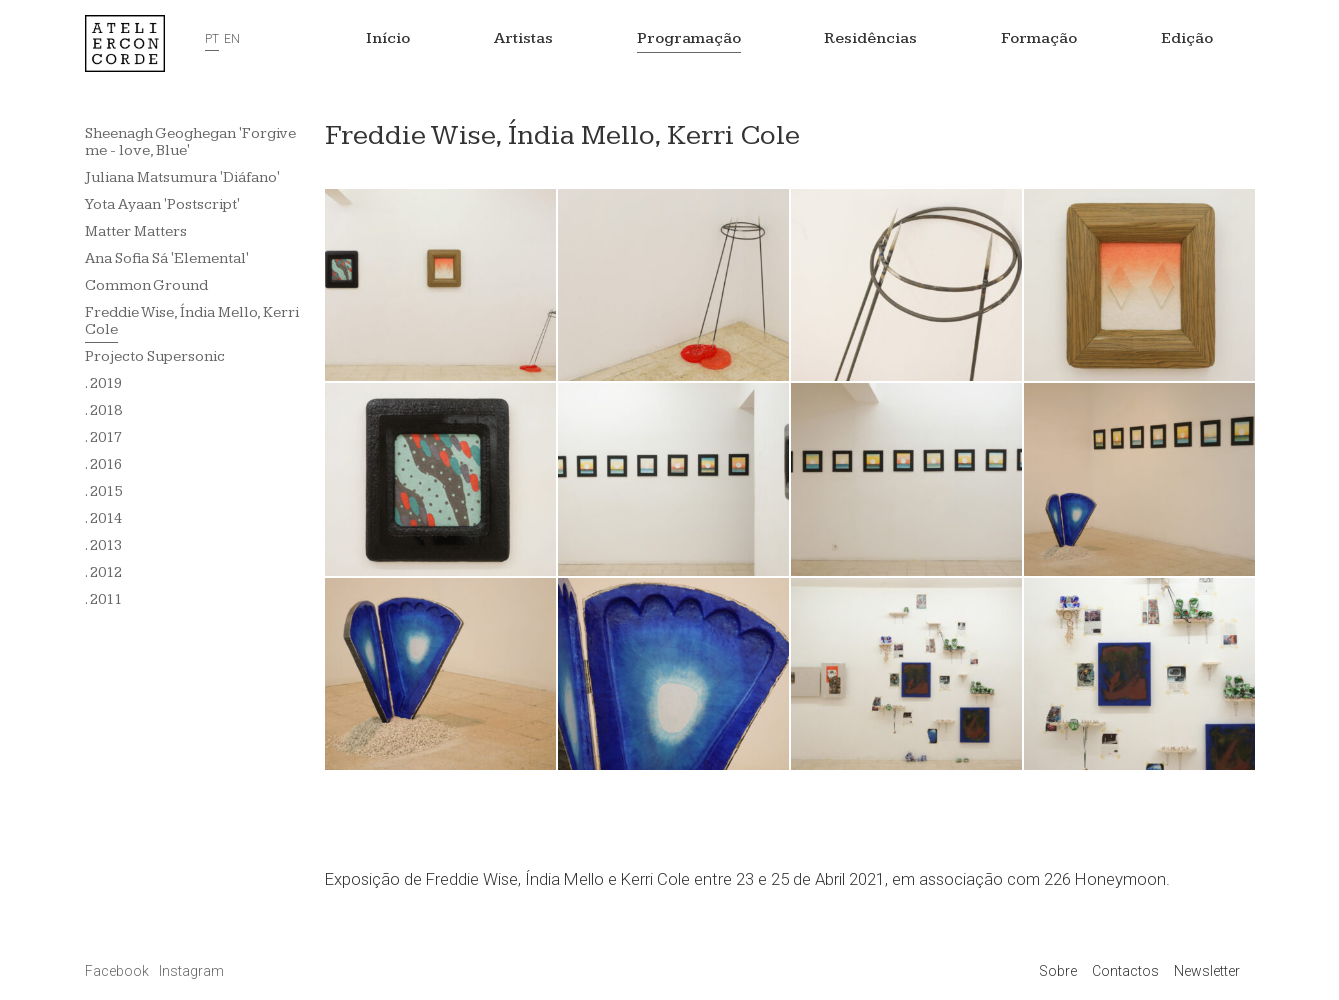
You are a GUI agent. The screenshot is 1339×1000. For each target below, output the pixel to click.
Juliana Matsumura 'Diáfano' (182, 177)
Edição (1187, 38)
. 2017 (103, 437)
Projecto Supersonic (155, 356)
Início (388, 38)
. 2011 (103, 599)
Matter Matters (136, 231)
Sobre (1058, 971)
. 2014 (103, 518)
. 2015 (103, 491)
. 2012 (103, 572)
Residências (870, 38)
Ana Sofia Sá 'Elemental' (167, 258)
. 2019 (103, 383)
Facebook (118, 971)
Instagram (191, 971)
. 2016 (103, 464)
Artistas (523, 38)
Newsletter (1207, 971)
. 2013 (103, 545)
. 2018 (103, 410)
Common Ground (146, 285)
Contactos (1125, 971)
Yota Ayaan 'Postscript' (162, 204)
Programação (689, 38)
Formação (1039, 38)
